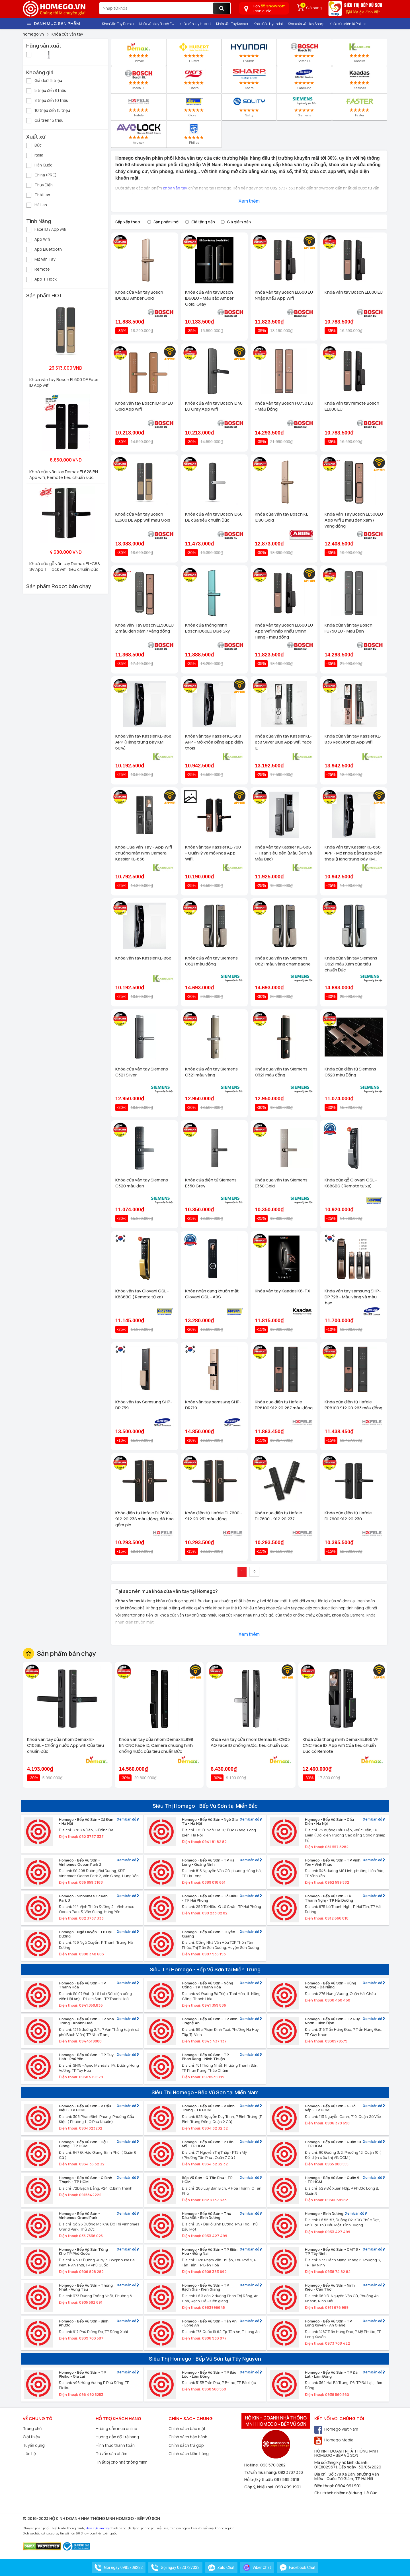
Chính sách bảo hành (188, 2436)
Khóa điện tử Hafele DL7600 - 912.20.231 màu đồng (213, 1516)
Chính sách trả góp (186, 2445)
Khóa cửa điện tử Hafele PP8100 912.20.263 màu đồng (353, 1405)
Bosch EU (304, 52)
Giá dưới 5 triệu (44, 80)
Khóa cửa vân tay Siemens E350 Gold (281, 1183)
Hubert (194, 52)
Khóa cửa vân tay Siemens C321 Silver (141, 1072)
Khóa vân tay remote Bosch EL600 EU (352, 406)
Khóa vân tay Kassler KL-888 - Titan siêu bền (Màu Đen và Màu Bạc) (283, 853)
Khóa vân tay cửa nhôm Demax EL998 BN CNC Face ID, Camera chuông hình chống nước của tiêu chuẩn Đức (156, 1745)
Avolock (138, 134)
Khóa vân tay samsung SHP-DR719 (213, 1405)
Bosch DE (138, 79)
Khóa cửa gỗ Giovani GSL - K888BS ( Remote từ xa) (351, 1183)
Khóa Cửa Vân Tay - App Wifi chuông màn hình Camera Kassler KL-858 (143, 853)
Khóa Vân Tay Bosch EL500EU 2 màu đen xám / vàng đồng (144, 628)
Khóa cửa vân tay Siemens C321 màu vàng (211, 1072)
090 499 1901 (288, 2486)
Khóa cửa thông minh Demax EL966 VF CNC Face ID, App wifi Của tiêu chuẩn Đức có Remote (340, 1745)
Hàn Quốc (39, 164)
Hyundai (249, 52)
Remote (38, 268)
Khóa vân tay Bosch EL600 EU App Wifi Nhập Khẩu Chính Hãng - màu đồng (284, 631)
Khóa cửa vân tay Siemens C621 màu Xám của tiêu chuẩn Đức (351, 964)
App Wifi (38, 239)
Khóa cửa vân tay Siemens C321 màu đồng (281, 1072)
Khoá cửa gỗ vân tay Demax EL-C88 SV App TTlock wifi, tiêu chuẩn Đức (64, 566)
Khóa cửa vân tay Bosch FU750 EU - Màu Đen (348, 628)
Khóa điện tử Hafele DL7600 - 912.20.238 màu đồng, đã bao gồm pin (144, 1519)
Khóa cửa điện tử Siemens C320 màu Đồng (350, 1072)
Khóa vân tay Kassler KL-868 (143, 958)
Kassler (359, 52)
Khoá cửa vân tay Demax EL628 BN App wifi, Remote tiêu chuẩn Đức (63, 474)
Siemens (304, 106)
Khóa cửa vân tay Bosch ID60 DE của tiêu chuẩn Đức (214, 517)
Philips (194, 134)
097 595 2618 (286, 2479)
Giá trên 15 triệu (44, 120)
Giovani (194, 106)
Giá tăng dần (203, 222)
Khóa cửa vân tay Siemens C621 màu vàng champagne (283, 961)
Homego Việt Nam (336, 2429)
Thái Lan (38, 194)
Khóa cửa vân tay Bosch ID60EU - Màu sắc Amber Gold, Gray (209, 298)
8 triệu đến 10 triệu (47, 100)
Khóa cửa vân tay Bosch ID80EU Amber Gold (139, 295)
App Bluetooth (44, 249)
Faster (360, 106)
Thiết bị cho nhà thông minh (121, 2462)
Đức (34, 144)
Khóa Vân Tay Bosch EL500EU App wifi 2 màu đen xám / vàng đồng (354, 520)
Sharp (249, 79)
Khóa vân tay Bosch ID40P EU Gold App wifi (144, 406)
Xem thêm (249, 201)
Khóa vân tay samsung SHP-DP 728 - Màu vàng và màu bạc (353, 1297)
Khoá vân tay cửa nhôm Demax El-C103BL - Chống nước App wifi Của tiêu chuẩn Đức (65, 1745)
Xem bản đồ (128, 1819)
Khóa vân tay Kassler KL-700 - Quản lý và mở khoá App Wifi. (213, 853)
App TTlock (41, 278)
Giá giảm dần (239, 222)
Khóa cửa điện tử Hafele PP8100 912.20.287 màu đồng (284, 1405)
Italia (34, 154)
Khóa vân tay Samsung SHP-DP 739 (143, 1405)
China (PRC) (41, 174)
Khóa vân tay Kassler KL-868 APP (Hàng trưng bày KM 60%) (143, 742)
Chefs (194, 79)
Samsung (304, 79)
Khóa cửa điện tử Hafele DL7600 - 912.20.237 (278, 1516)
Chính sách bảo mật (187, 2428)
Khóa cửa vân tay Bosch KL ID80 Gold (281, 517)
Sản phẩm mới (166, 222)
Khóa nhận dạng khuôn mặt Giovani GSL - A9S (212, 1294)
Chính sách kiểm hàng (189, 2453)
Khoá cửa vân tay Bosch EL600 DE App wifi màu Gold (142, 517)
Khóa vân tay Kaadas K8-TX (282, 1291)
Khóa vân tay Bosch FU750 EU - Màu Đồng (284, 406)
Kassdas (359, 79)
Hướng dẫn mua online (116, 2428)
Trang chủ (32, 2428)
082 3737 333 (290, 2472)
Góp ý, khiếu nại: (259, 2486)
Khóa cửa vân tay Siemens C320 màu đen (141, 1183)
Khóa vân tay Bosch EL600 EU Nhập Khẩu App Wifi (284, 295)
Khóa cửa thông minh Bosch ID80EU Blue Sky (207, 628)
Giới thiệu (31, 2436)
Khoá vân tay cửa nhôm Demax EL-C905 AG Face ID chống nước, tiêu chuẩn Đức (250, 1742)
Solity (249, 106)
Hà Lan (36, 204)
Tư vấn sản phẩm (111, 2453)
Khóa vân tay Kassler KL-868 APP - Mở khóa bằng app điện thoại (214, 742)
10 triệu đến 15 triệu (48, 110)
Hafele (138, 106)
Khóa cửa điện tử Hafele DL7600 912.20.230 (348, 1516)
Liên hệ (29, 2453)
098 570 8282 (273, 2465)
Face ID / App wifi (46, 229)
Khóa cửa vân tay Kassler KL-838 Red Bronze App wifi (353, 739)
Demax (138, 52)
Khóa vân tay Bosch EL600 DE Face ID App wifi (64, 382)
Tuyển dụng (34, 2445)
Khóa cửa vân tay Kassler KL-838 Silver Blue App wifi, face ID (283, 742)
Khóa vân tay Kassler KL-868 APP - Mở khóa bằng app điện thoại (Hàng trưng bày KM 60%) (353, 853)
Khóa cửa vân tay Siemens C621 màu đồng (211, 961)
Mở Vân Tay (40, 259)
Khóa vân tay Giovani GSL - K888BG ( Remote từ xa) (142, 1294)
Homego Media (333, 2440)
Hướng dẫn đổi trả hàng (117, 2436)
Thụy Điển (39, 184)
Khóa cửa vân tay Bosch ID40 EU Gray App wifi (214, 406)
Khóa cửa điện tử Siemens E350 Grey (211, 1183)
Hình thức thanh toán (115, 2445)
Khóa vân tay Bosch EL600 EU (354, 292)
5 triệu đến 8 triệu (46, 90)
